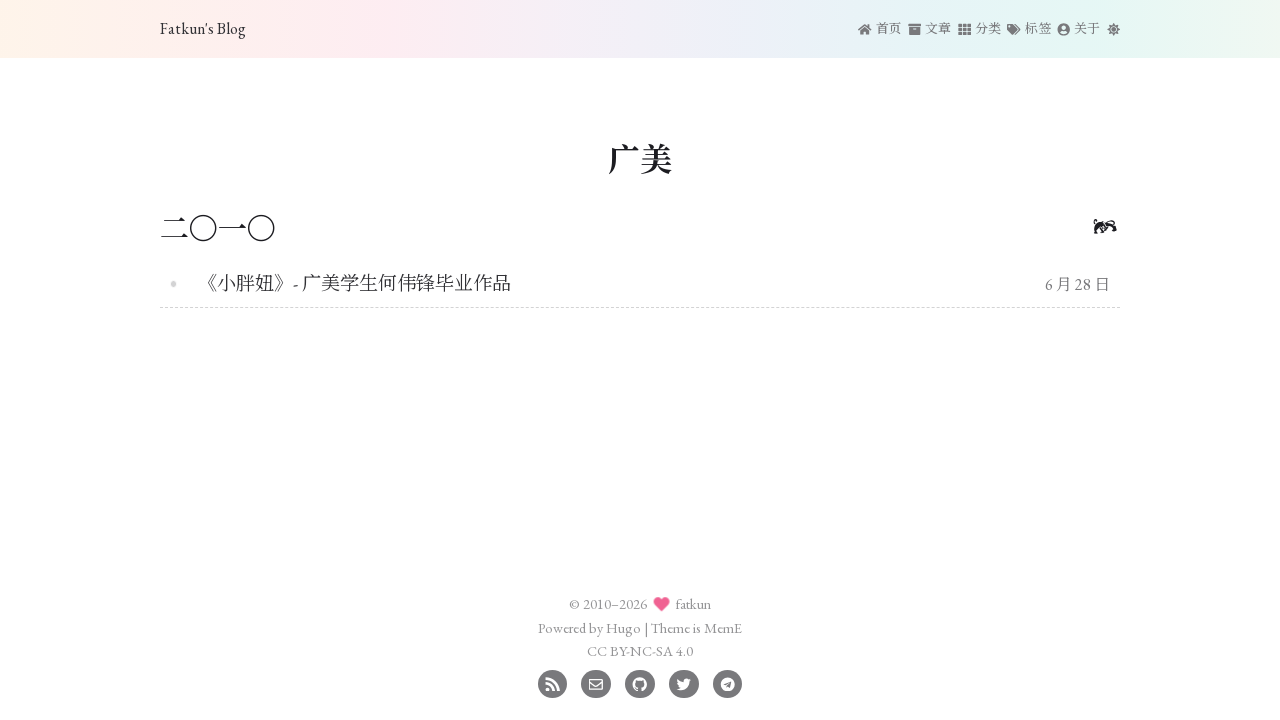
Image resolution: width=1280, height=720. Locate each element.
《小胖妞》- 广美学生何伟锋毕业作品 (354, 283)
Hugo (623, 627)
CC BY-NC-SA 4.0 (640, 650)
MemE (723, 627)
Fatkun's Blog (203, 28)
